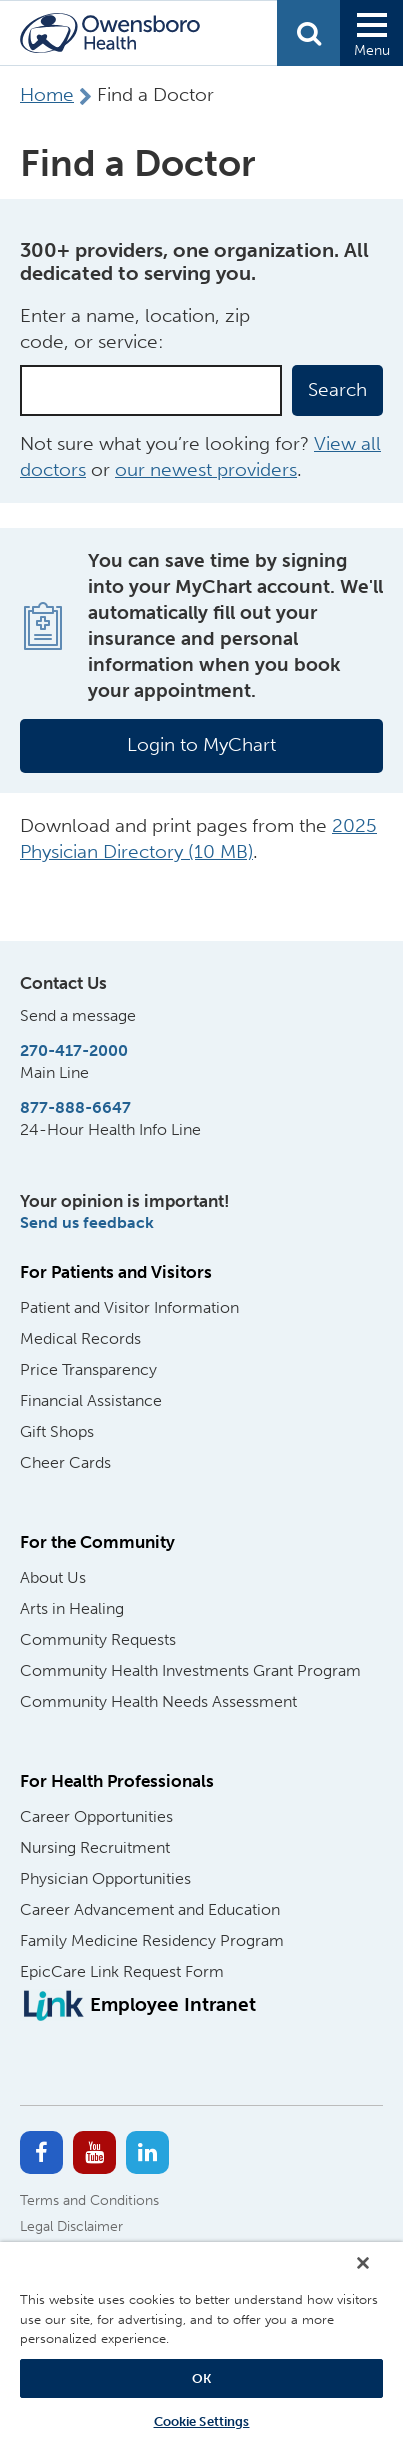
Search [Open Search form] (308, 33)
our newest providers (206, 469)
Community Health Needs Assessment (158, 1701)
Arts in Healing (72, 1608)
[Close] (363, 2263)
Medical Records (80, 1338)
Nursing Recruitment (95, 1847)
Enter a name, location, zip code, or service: (135, 328)
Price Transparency (88, 1369)
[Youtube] (94, 2152)
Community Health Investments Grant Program (190, 1670)
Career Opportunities (96, 1816)
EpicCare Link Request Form (122, 1971)
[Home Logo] (110, 33)
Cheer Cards (65, 1462)
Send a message (78, 1015)
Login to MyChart (201, 744)
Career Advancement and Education (150, 1909)
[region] (201, 2343)
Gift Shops (57, 1431)
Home (47, 94)
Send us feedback (87, 1222)
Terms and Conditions (89, 2200)
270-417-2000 (74, 1050)
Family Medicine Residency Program (152, 1940)
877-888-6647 (75, 1107)
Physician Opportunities (105, 1878)
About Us (53, 1577)
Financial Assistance (91, 1400)
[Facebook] (41, 2152)
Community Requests (98, 1639)
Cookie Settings (202, 2421)
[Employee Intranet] (138, 2005)
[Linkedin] (147, 2152)
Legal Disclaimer (71, 2226)
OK (201, 2378)
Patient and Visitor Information (129, 1307)
